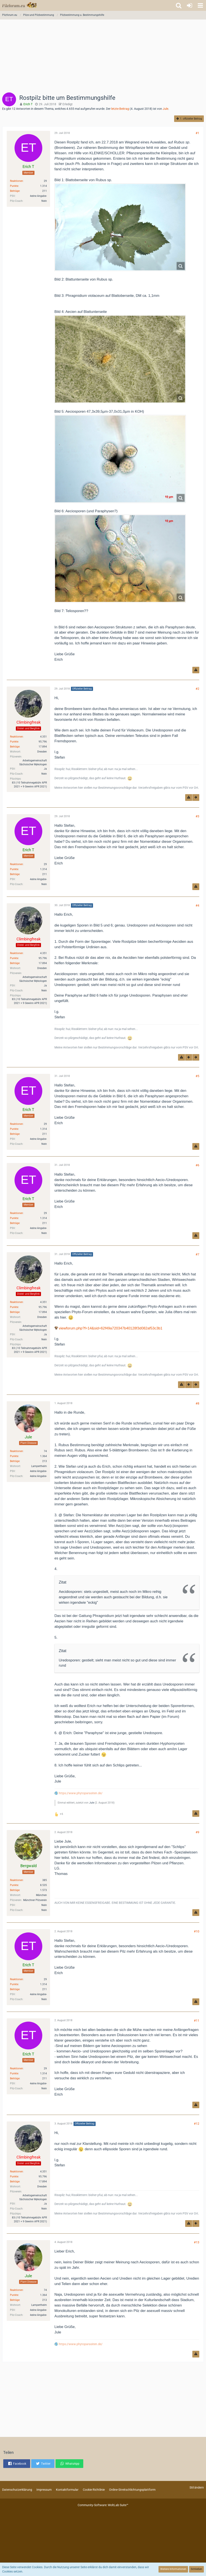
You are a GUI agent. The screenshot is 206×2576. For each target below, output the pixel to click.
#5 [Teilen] (197, 1076)
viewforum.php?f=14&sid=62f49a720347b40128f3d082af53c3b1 (110, 1328)
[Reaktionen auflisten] (59, 1813)
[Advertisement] (103, 58)
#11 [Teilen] (196, 2020)
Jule (165, 108)
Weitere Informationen (173, 2569)
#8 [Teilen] (197, 1403)
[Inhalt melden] (195, 670)
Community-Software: (103, 2505)
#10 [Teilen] (196, 1931)
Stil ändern (197, 2487)
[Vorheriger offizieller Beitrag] (188, 1057)
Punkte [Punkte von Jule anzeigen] (14, 1456)
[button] (200, 5)
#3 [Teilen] (197, 816)
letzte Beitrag (120, 108)
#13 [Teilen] (196, 2242)
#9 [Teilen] (197, 1832)
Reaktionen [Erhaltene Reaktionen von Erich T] (16, 180)
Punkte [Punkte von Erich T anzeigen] (14, 185)
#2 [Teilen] (197, 688)
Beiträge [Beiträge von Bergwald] (15, 1890)
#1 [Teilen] (197, 133)
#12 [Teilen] (196, 2123)
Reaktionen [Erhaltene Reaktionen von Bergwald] (16, 1880)
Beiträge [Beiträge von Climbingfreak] (15, 746)
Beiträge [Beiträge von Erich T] (15, 190)
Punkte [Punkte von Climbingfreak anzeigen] (14, 741)
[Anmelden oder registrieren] (189, 5)
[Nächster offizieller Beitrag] (195, 797)
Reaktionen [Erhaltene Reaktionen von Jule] (16, 1451)
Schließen (196, 2569)
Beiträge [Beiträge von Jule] (15, 1461)
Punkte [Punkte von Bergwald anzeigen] (14, 1885)
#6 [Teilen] (197, 1165)
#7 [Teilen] (197, 1254)
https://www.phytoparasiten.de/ (81, 1793)
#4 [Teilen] (197, 905)
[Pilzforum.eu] (19, 5)
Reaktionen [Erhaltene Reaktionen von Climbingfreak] (16, 736)
